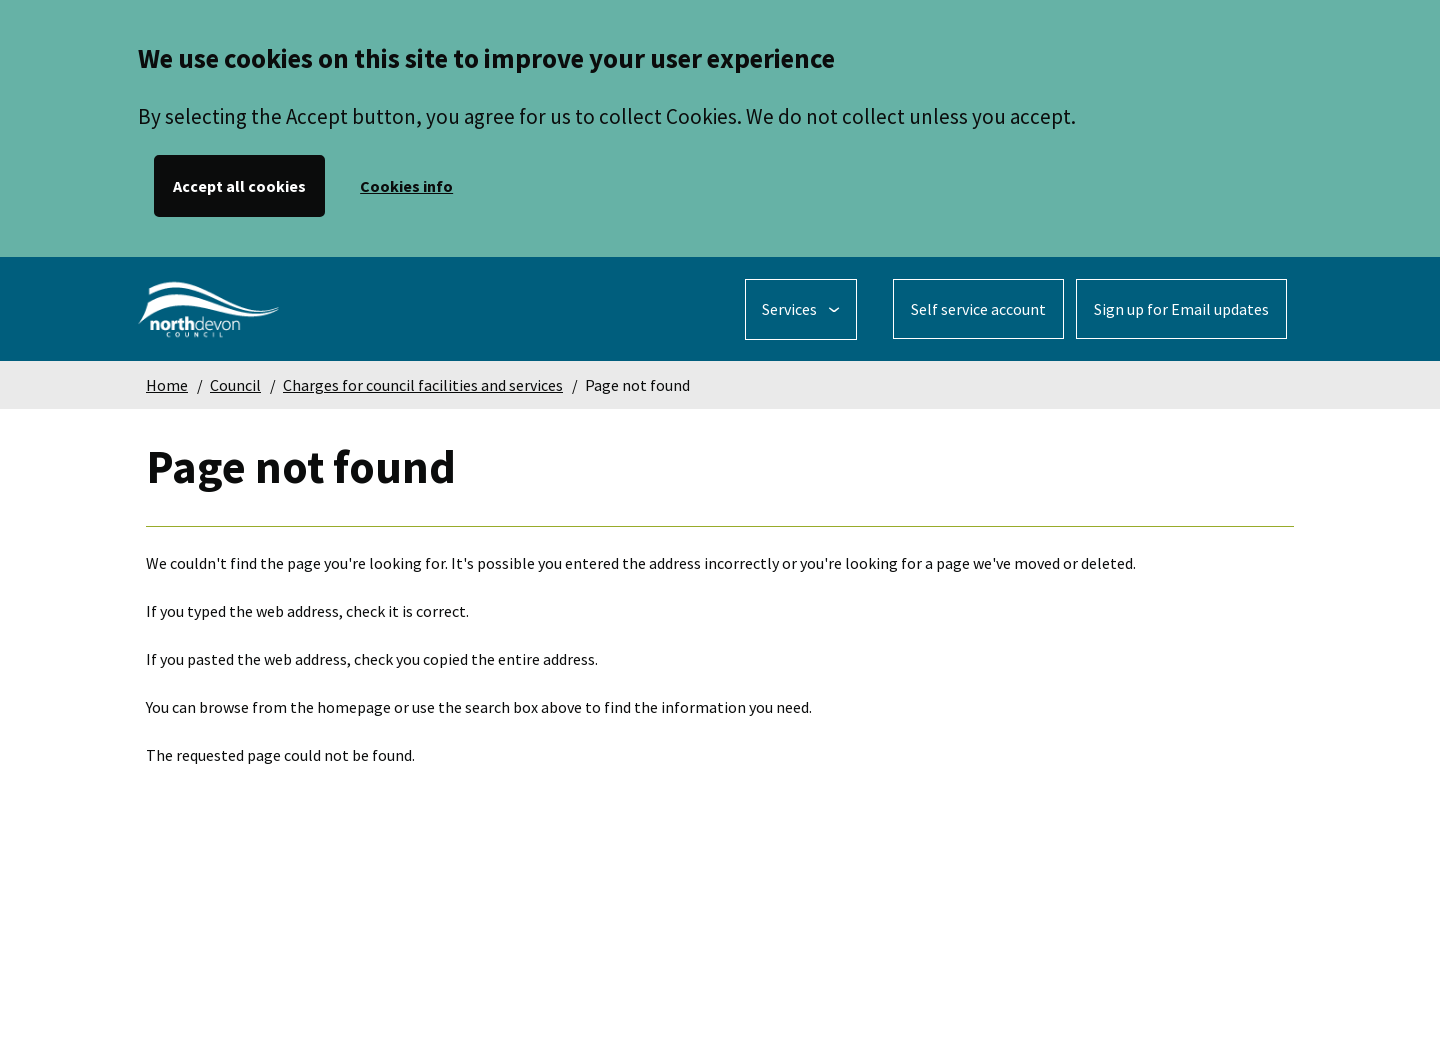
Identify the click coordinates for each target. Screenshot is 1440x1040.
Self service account (978, 309)
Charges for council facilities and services (423, 385)
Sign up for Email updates (1181, 309)
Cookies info (406, 186)
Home (167, 385)
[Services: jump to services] (801, 309)
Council (235, 385)
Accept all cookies (239, 186)
